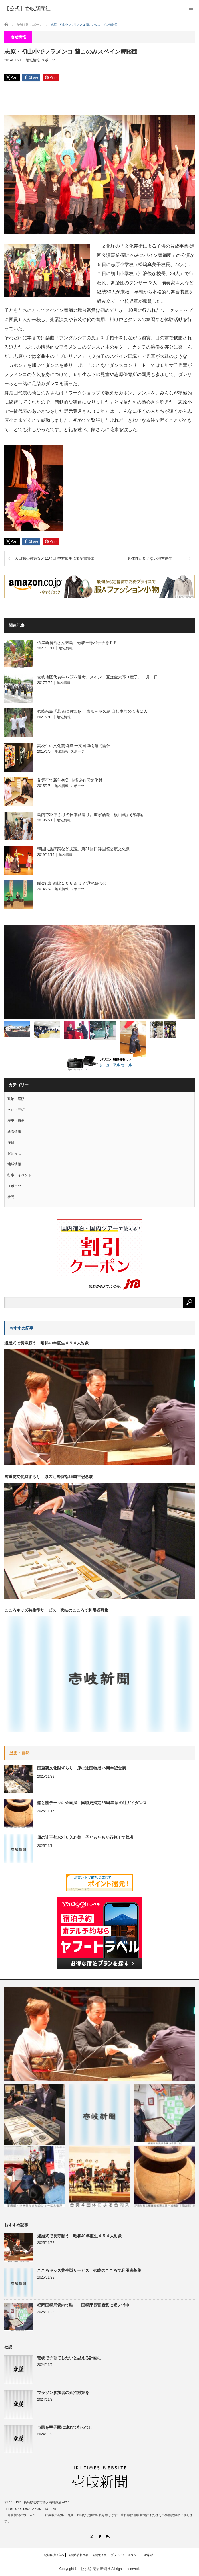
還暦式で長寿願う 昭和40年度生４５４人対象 (46, 1343)
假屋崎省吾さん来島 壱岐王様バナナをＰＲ (77, 642)
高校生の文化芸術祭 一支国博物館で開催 (73, 745)
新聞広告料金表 (78, 2555)
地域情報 (33, 60)
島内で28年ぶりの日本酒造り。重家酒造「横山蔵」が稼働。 (91, 814)
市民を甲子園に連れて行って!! (64, 2427)
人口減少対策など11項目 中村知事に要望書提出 (54, 558)
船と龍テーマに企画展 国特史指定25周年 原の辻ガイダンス (92, 1802)
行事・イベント (19, 1175)
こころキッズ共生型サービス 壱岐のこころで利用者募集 (56, 1610)
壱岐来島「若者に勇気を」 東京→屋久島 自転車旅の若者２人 (92, 711)
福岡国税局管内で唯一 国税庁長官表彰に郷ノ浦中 (83, 2305)
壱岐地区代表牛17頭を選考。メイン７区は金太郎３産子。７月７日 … (100, 677)
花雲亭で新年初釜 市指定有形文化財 (69, 780)
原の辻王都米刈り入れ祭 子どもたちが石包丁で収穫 (85, 1837)
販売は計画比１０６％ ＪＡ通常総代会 (71, 883)
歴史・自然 (16, 1121)
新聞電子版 (99, 2555)
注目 (10, 1142)
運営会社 (149, 2555)
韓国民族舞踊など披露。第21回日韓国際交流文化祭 (83, 849)
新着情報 (14, 1132)
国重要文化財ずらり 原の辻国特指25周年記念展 (48, 1476)
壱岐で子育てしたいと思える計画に (69, 2358)
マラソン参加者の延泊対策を (63, 2392)
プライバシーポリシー (125, 2555)
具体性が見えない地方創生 (150, 558)
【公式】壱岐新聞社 (94, 2569)
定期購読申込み (54, 2555)
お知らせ (14, 1153)
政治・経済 (16, 1099)
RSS (108, 2536)
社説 (10, 1197)
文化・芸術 (16, 1110)
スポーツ (48, 60)
